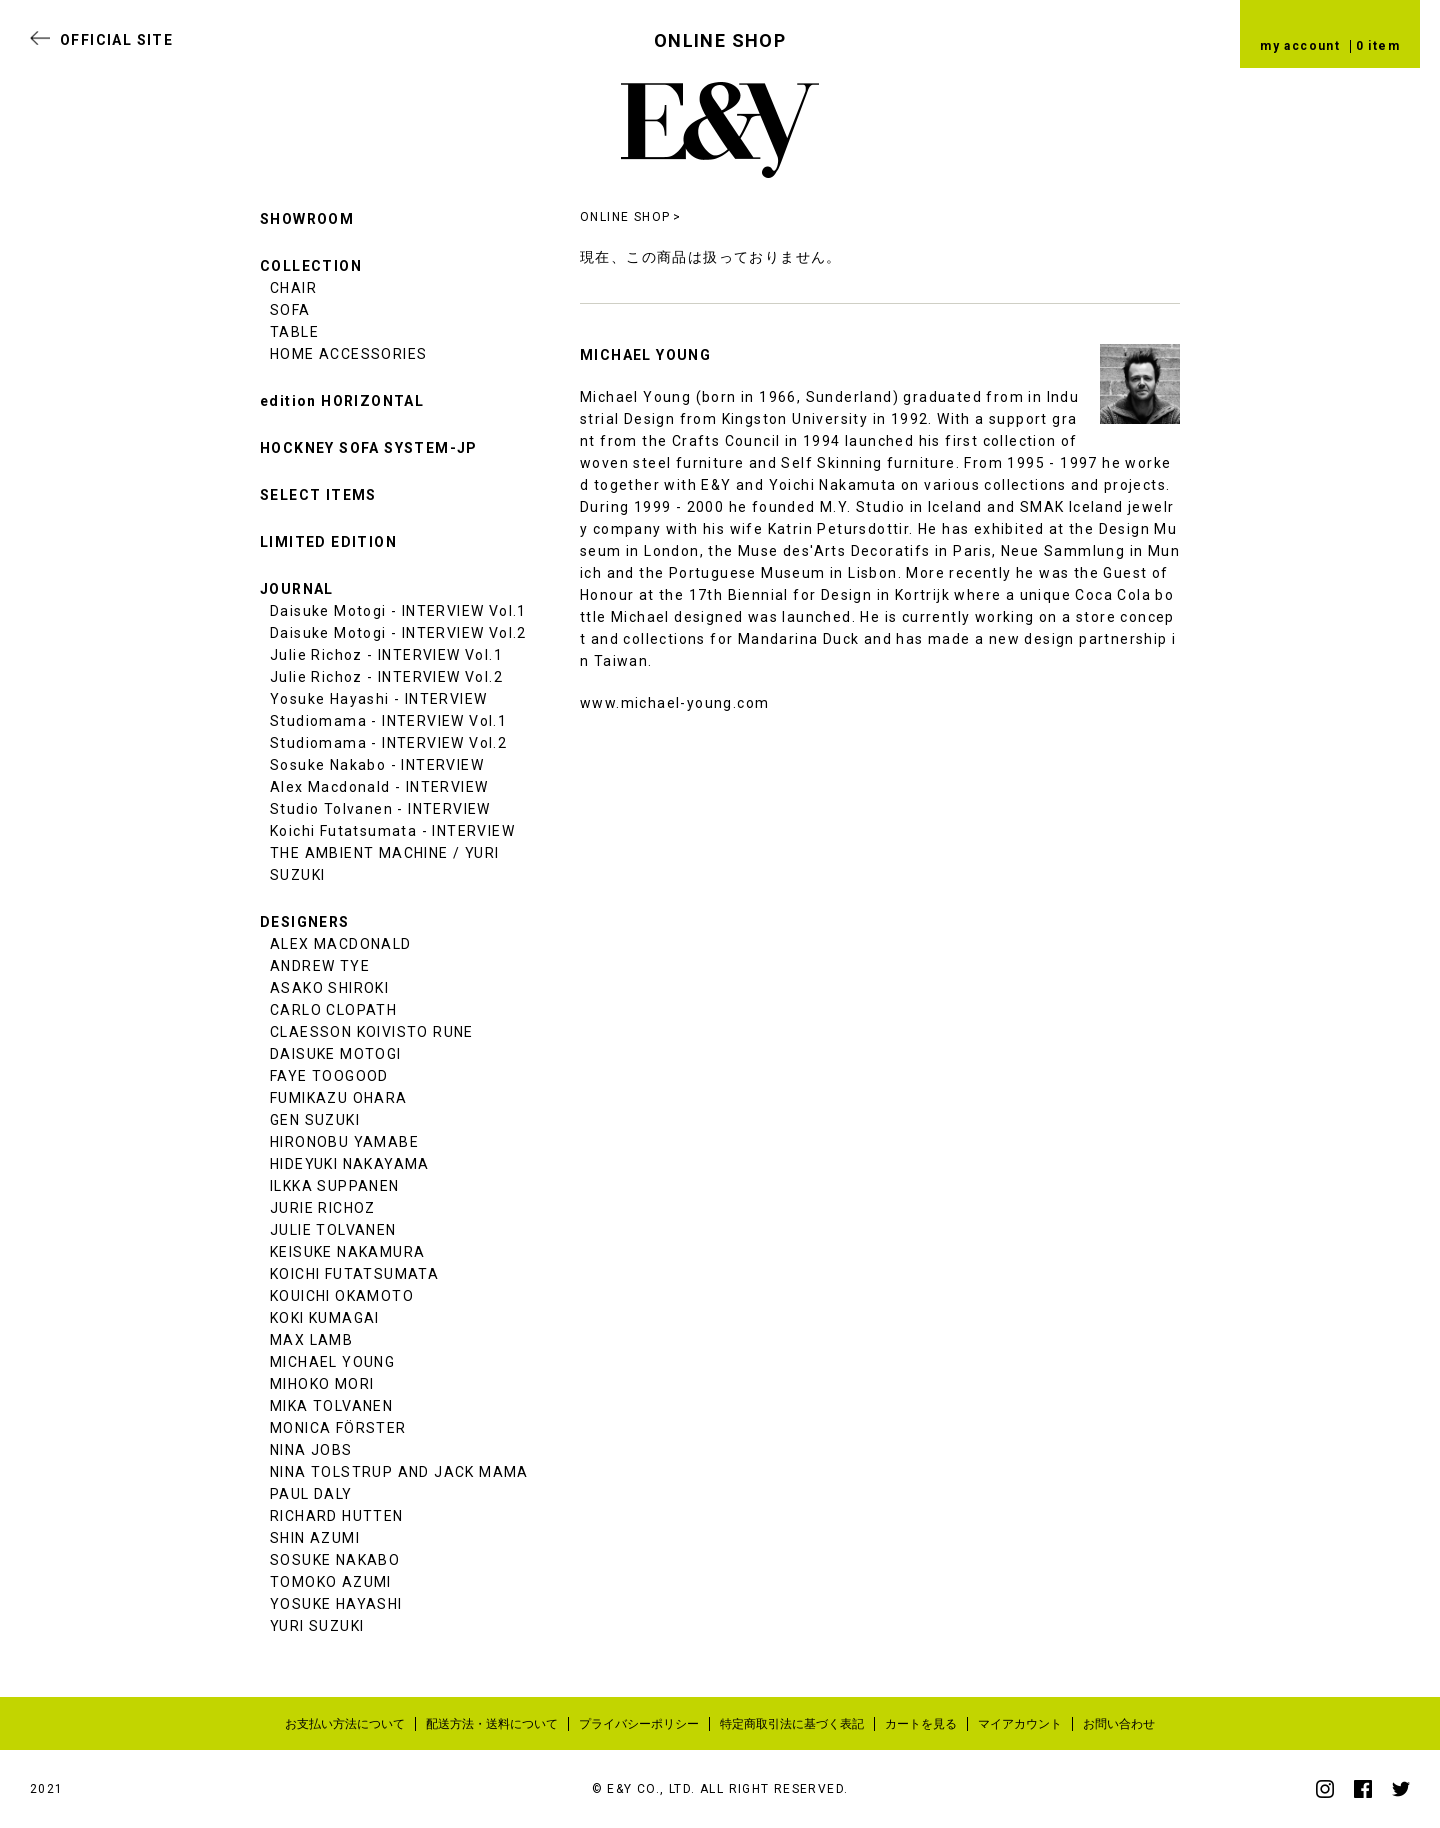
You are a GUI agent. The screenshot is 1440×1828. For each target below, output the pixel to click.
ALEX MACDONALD (341, 944)
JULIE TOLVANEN (333, 1230)
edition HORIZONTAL (342, 401)
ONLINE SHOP (625, 217)
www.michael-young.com (674, 703)
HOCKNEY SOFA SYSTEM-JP (369, 448)
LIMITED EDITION (328, 542)
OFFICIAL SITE (116, 40)
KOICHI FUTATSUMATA (354, 1274)
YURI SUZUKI (317, 1626)
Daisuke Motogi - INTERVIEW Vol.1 (398, 611)
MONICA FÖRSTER (338, 1428)
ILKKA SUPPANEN (335, 1186)
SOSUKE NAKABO (335, 1560)
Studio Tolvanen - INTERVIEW (380, 809)
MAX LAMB (311, 1340)
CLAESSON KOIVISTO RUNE (372, 1032)
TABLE (294, 332)
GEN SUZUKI (315, 1120)
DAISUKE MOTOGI (336, 1054)
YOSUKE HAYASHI (336, 1604)
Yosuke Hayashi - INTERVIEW (378, 699)
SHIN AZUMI (315, 1538)
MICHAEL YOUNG (332, 1362)
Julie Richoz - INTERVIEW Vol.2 (386, 677)
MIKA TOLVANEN (331, 1406)
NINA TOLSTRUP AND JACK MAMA (399, 1472)
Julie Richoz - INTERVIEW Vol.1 (386, 655)
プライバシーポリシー (639, 1724)
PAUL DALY (311, 1494)
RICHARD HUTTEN (337, 1516)
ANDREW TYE (320, 966)
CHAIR (293, 288)
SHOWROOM (307, 219)
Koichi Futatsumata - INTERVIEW (392, 831)
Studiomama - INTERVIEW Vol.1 (388, 721)
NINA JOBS (311, 1450)
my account (1300, 46)
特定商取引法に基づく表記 (792, 1724)
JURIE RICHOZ (323, 1208)
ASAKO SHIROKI (329, 988)
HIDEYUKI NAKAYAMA (350, 1164)
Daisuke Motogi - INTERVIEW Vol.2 (398, 633)
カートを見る (921, 1724)
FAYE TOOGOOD (329, 1076)
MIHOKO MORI (322, 1384)
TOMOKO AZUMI (331, 1582)
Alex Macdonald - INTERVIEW (379, 787)
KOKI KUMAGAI (325, 1318)
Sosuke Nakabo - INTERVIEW (377, 765)
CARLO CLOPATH (333, 1010)
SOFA (290, 310)
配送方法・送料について (492, 1724)
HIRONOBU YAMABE (344, 1142)
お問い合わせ (1119, 1724)
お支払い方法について (345, 1724)
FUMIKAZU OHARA (339, 1098)
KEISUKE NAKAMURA (347, 1252)
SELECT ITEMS (318, 495)
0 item (1378, 46)
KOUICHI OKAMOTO (342, 1296)
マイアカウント (1020, 1724)
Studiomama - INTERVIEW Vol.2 (388, 743)
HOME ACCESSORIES (348, 354)
